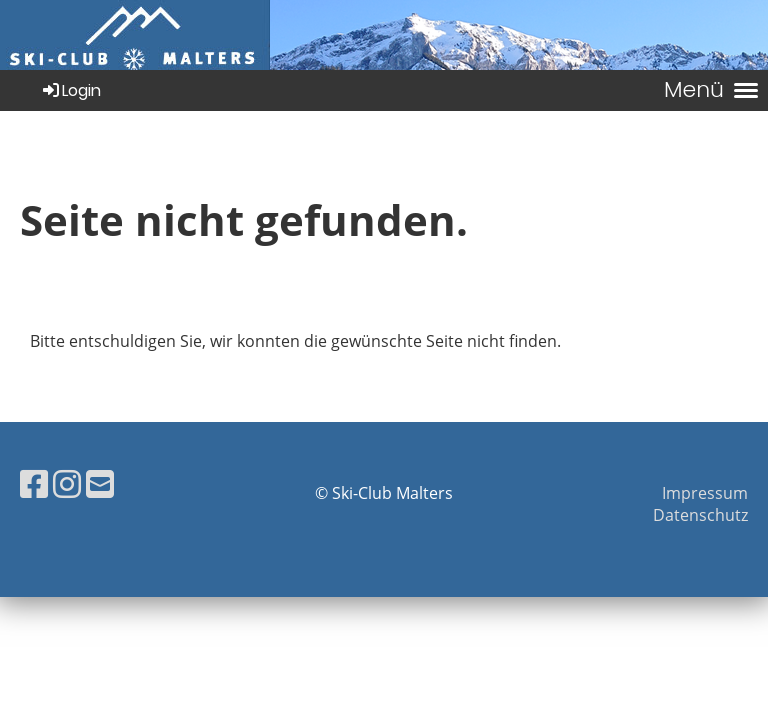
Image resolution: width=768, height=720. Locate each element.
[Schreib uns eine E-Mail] (100, 483)
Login (70, 90)
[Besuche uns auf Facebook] (34, 483)
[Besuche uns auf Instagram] (67, 483)
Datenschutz (700, 515)
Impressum (705, 493)
